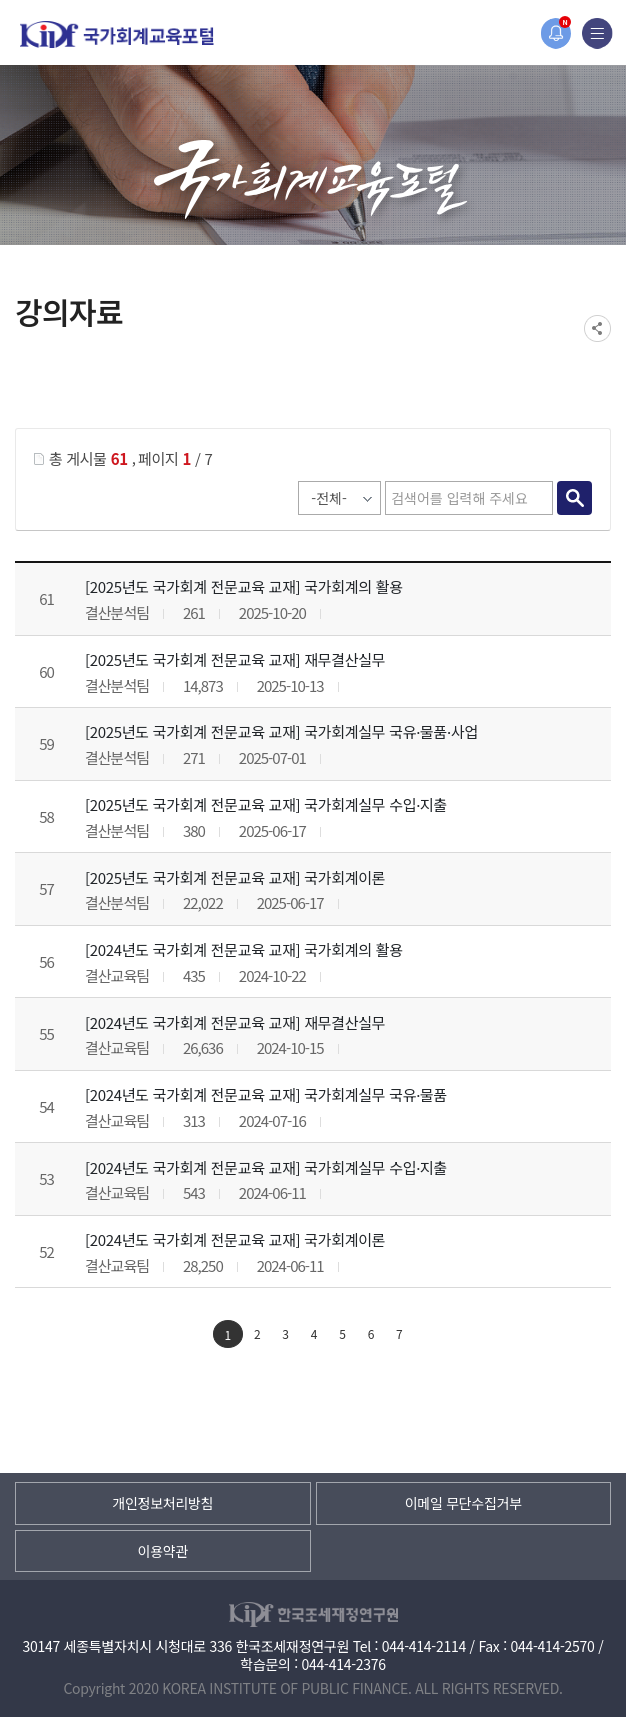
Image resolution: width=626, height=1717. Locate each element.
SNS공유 (597, 328)
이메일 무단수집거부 (463, 1503)
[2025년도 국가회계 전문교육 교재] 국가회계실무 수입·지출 (266, 804)
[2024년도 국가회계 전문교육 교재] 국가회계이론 (235, 1239)
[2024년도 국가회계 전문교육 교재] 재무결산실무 (235, 1022)
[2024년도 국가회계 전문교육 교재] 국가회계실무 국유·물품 (266, 1094)
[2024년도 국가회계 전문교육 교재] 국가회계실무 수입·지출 (266, 1167)
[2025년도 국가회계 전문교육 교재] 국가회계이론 (235, 877)
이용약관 (163, 1551)
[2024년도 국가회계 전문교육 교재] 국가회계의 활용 (244, 949)
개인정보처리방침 (162, 1503)
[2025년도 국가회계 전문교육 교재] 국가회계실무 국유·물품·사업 (281, 731)
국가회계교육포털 (117, 34)
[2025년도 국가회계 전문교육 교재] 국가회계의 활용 (244, 586)
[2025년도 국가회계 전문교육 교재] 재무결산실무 (235, 659)
